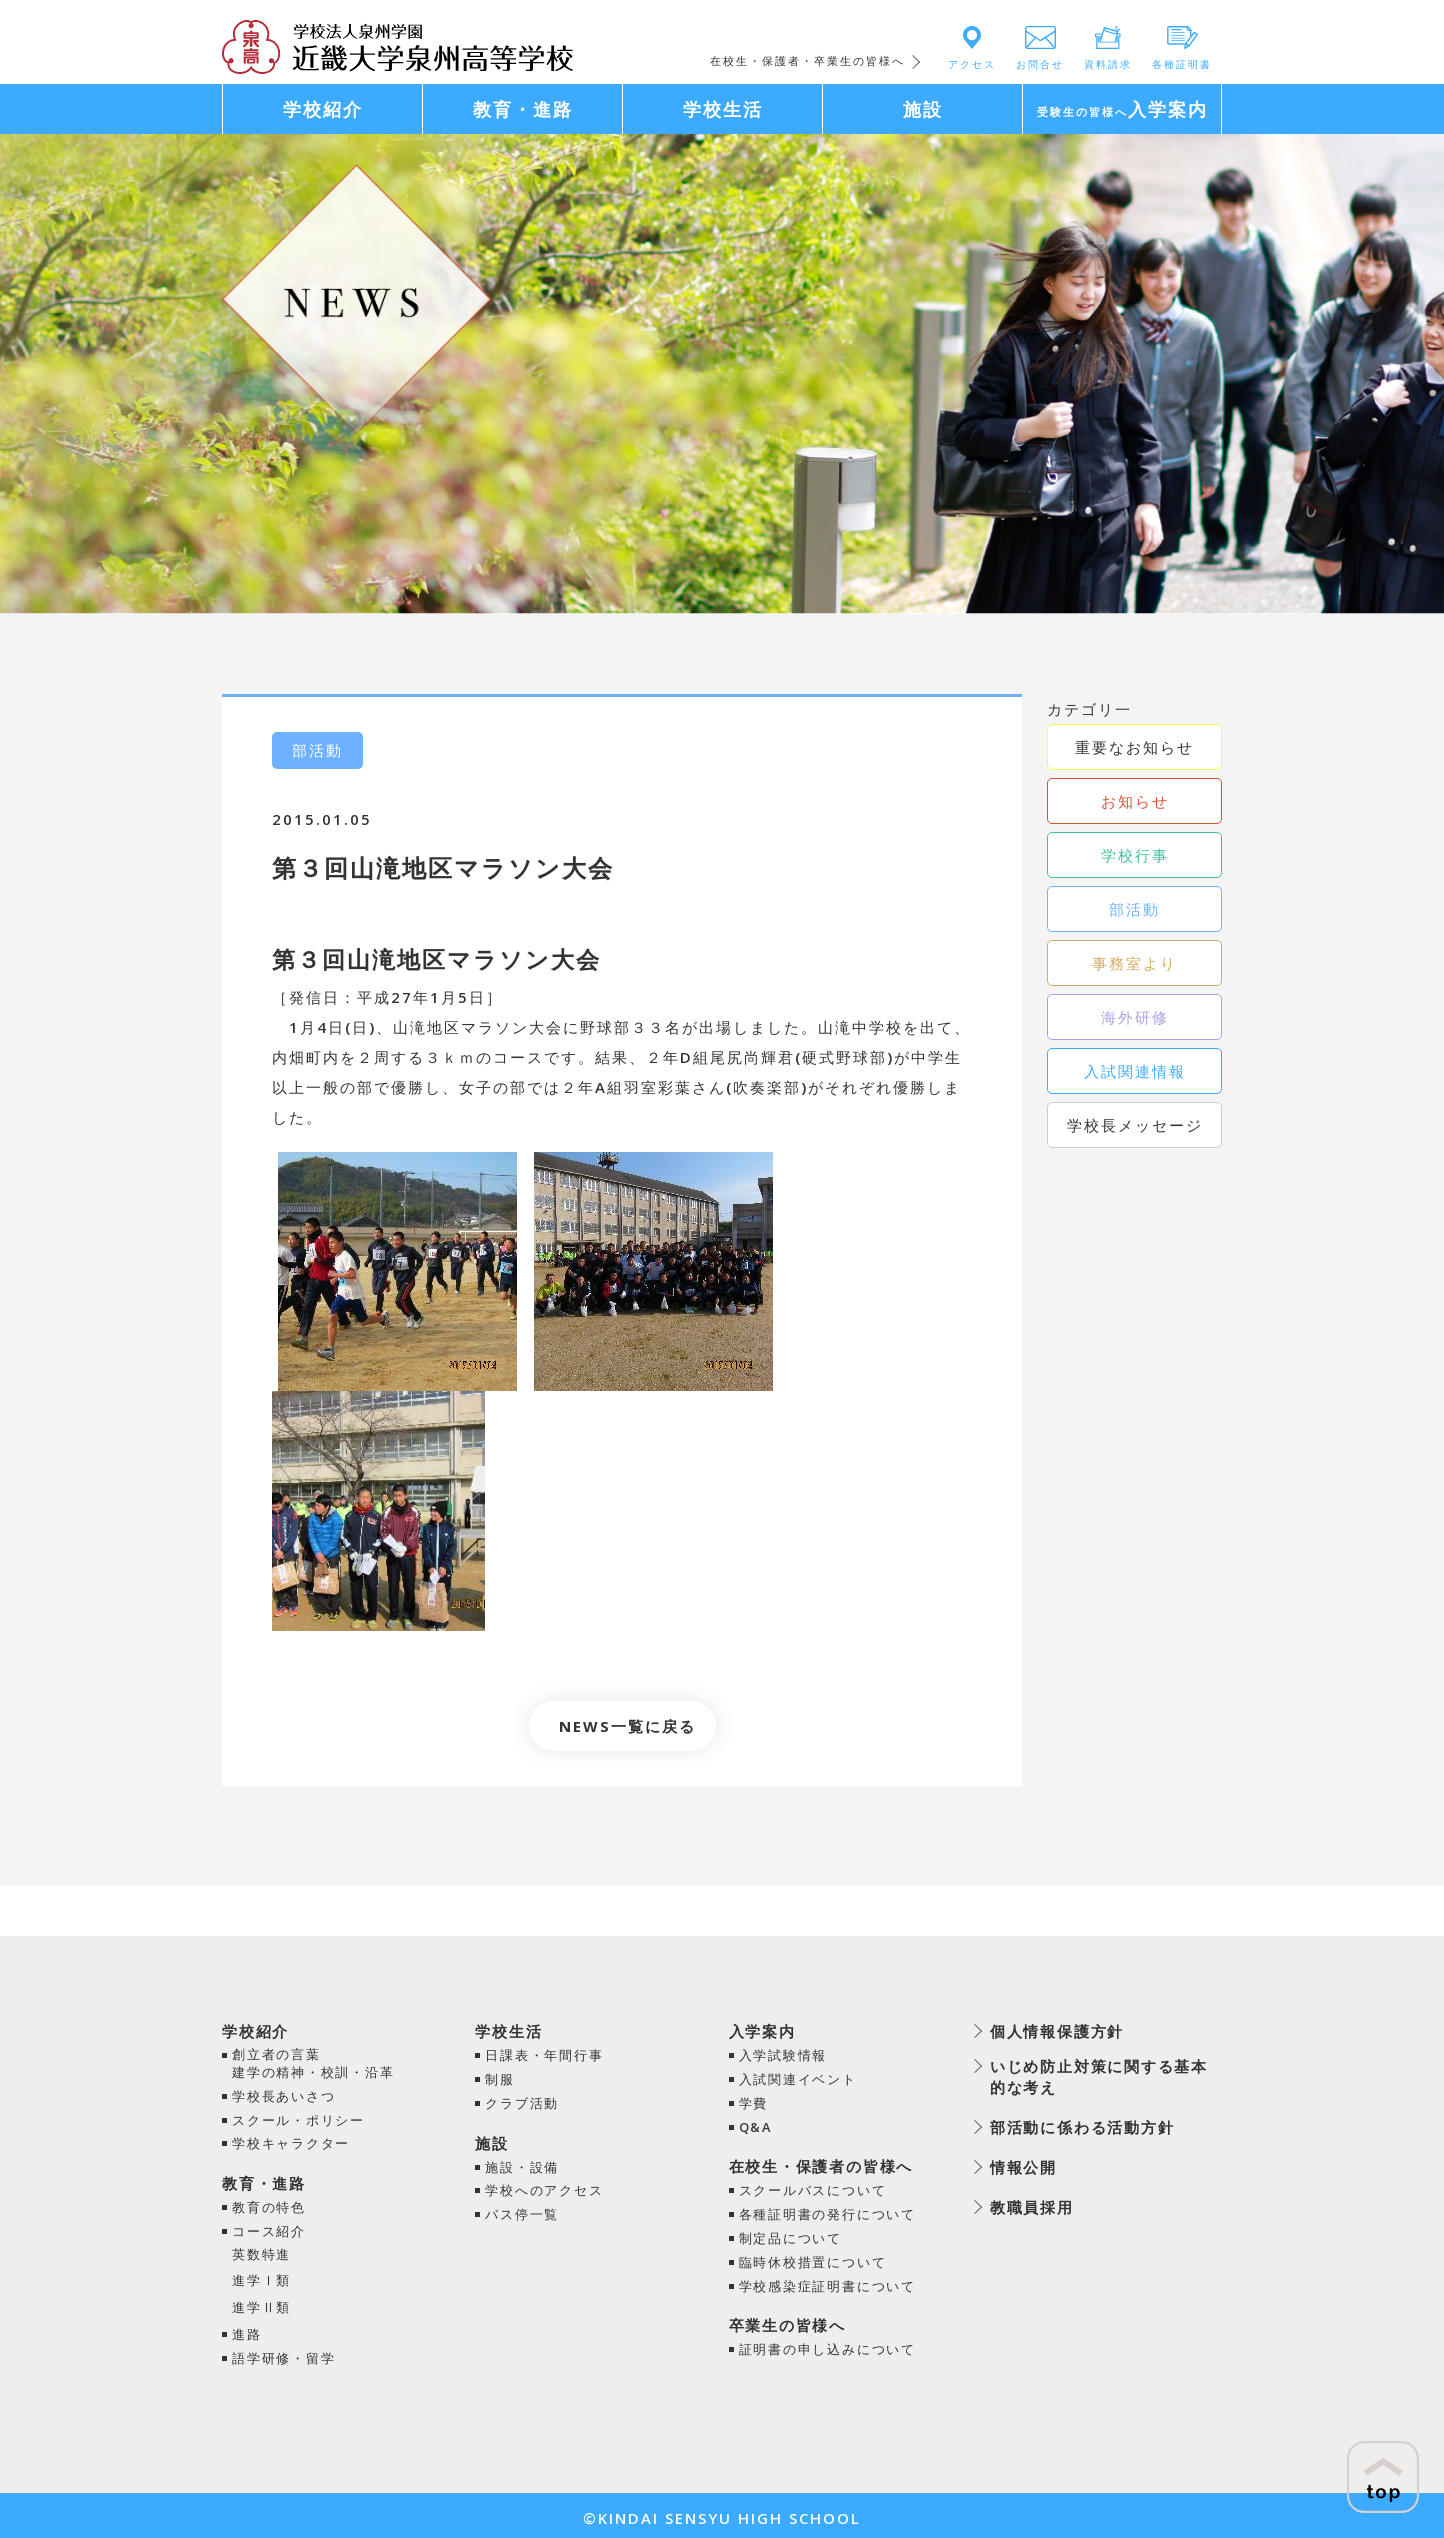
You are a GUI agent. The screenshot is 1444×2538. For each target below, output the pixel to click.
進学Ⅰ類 (262, 2278)
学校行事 (1135, 855)
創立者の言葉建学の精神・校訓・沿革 (314, 2064)
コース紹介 (269, 2229)
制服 (499, 2078)
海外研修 (1135, 1017)
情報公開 (1022, 2167)
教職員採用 (1030, 2207)
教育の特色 (269, 2206)
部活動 (1134, 909)
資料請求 (1108, 64)
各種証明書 (1182, 64)
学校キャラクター (292, 2143)
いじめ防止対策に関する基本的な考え (1098, 2076)
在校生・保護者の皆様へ (820, 2164)
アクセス (972, 64)
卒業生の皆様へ (786, 2320)
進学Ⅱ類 (262, 2304)
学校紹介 (256, 2031)
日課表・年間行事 (544, 2055)
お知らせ (1135, 801)
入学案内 (761, 2031)
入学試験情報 (782, 2055)
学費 (752, 2102)
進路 (247, 2331)
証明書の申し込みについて (827, 2344)
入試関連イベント (797, 2078)
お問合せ (1040, 64)
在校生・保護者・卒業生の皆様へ (807, 60)
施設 (491, 2141)
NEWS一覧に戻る (627, 1726)
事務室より (1134, 963)
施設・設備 (521, 2165)
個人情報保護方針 (1056, 2031)
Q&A (754, 2125)
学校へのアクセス (544, 2188)
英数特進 (262, 2252)
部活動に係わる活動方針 (1081, 2127)
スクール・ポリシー (299, 2120)
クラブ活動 (521, 2102)
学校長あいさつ (284, 2097)
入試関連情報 (1135, 1071)
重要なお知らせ (1134, 747)
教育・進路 (264, 2182)
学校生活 (508, 2031)
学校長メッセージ (1135, 1125)
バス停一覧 (521, 2211)
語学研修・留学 (284, 2354)
